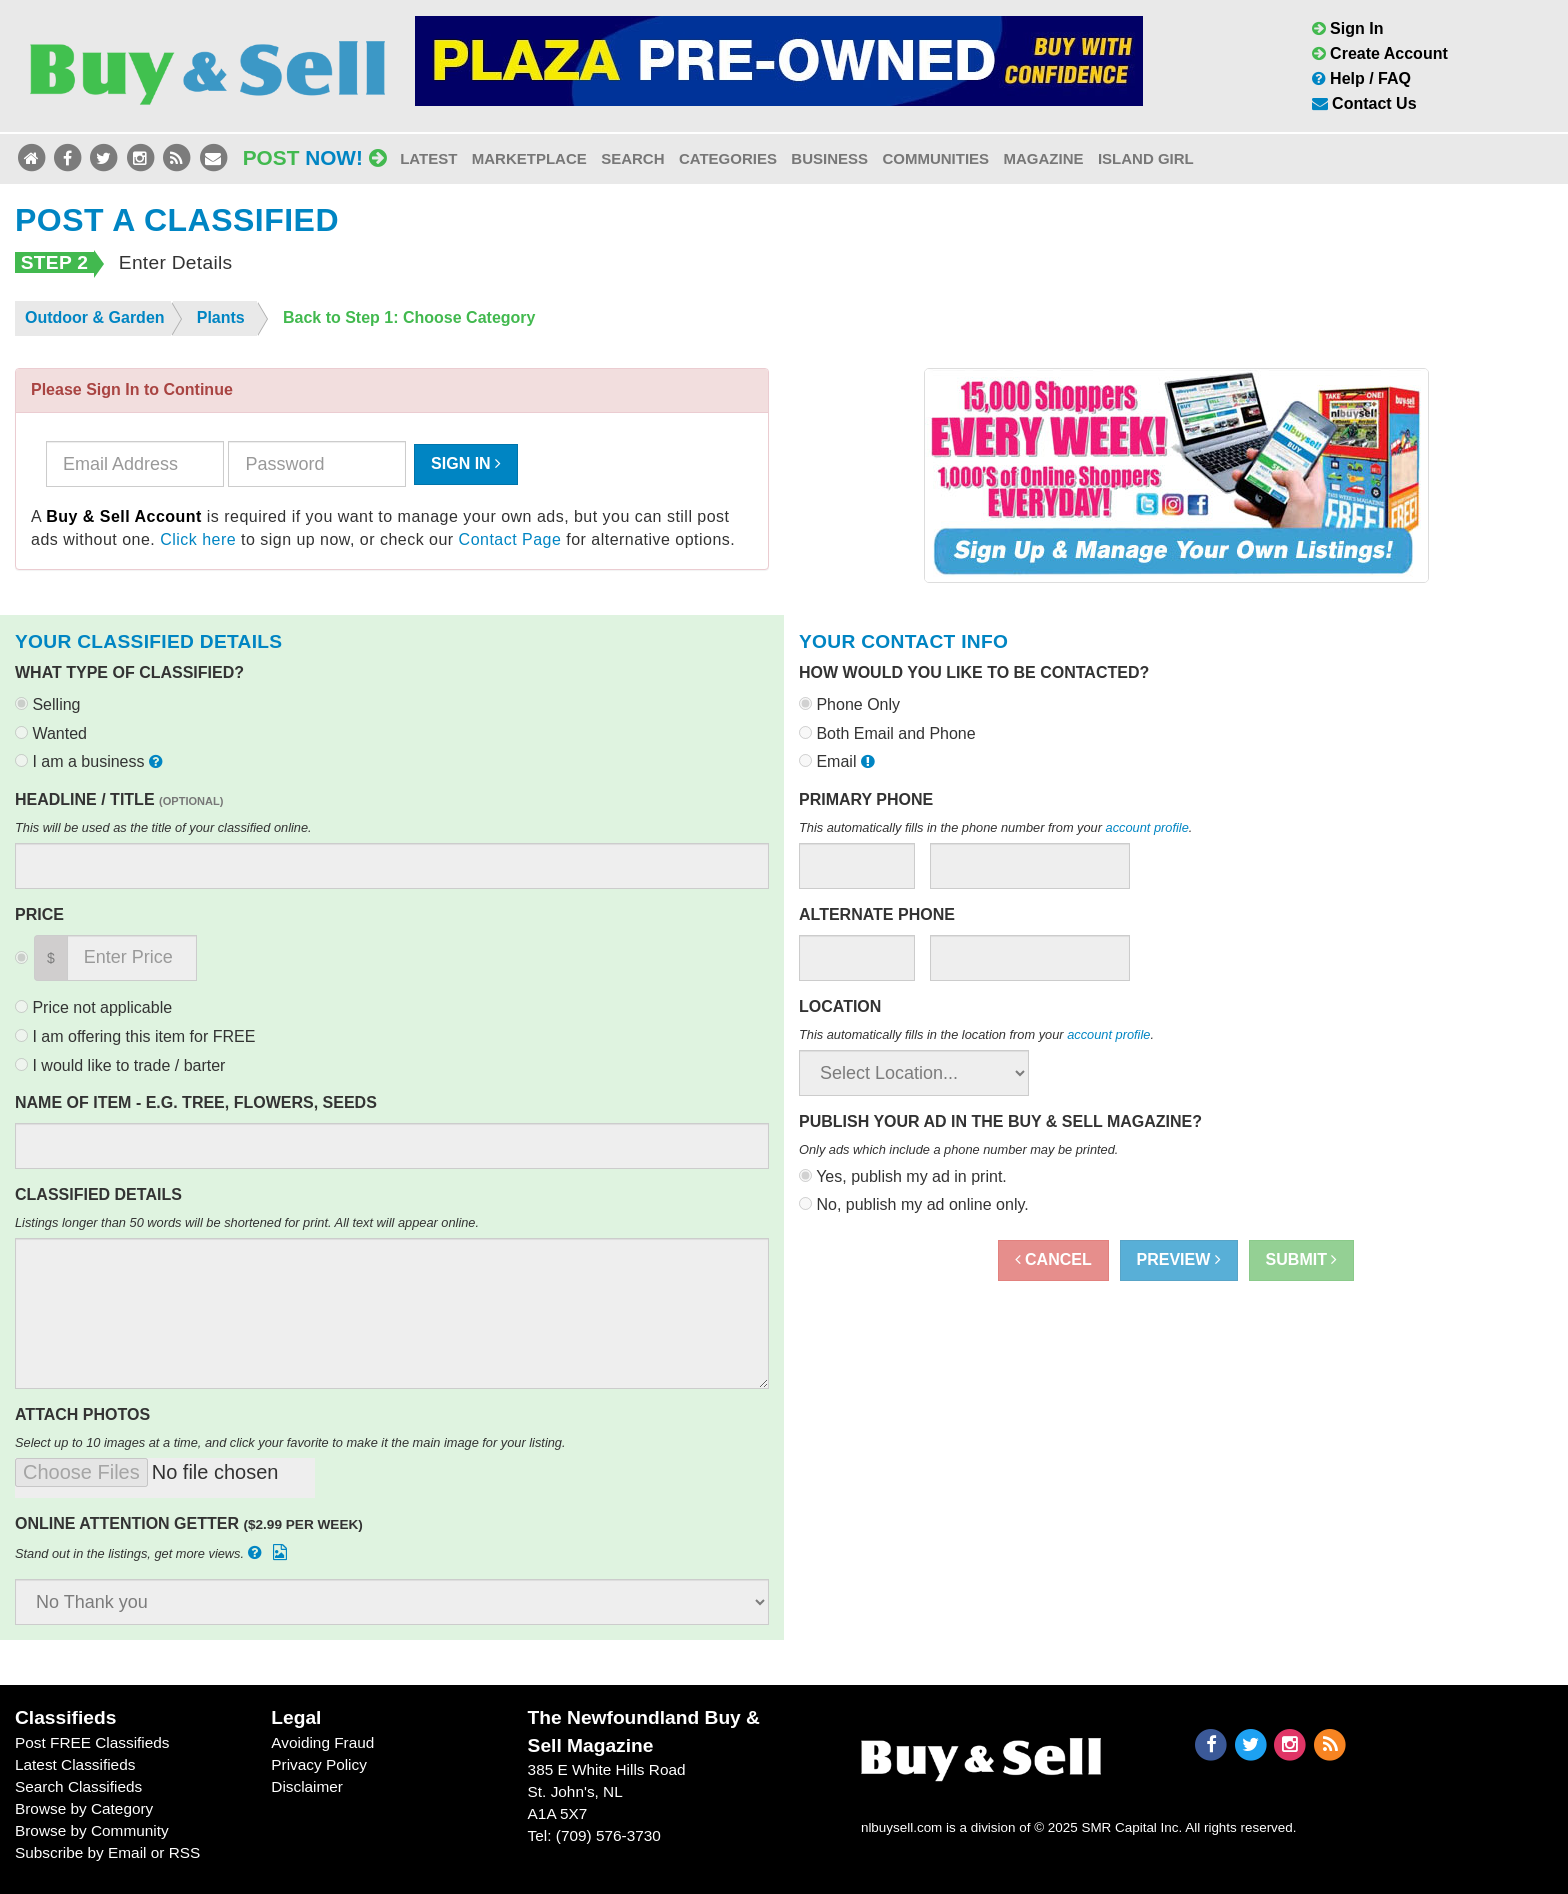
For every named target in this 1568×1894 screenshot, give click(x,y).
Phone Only (849, 704)
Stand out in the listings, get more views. (153, 1552)
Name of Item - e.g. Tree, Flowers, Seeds (196, 1102)
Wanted (51, 733)
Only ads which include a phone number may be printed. (958, 1149)
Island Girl (1146, 158)
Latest (428, 158)
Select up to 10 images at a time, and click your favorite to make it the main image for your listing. (290, 1442)
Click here (198, 539)
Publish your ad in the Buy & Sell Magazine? (1000, 1121)
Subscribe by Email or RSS (107, 1852)
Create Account (1380, 53)
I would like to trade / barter (120, 1065)
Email (839, 761)
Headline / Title (119, 799)
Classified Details (98, 1194)
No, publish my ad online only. (914, 1204)
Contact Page (510, 539)
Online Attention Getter (189, 1523)
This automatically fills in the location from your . (976, 1034)
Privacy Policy (319, 1764)
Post (315, 157)
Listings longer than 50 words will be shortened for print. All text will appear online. (247, 1222)
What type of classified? (129, 672)
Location (840, 1006)
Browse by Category (84, 1808)
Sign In (1348, 28)
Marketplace (529, 158)
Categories (728, 158)
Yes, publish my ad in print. (903, 1176)
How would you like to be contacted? (974, 672)
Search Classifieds (78, 1786)
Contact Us (1364, 103)
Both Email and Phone (887, 733)
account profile (1147, 827)
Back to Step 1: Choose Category (409, 317)
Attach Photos (82, 1414)
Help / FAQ (1361, 78)
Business (829, 158)
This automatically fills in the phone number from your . (995, 827)
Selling (47, 704)
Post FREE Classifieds (92, 1742)
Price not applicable (93, 1007)
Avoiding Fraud (322, 1742)
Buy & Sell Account (124, 516)
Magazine (1043, 158)
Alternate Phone (877, 914)
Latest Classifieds (75, 1764)
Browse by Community (92, 1830)
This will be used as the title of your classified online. (163, 827)
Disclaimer (307, 1786)
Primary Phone (866, 799)
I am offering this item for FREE (135, 1036)
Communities (935, 158)
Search (632, 158)
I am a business (91, 761)
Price (39, 914)
